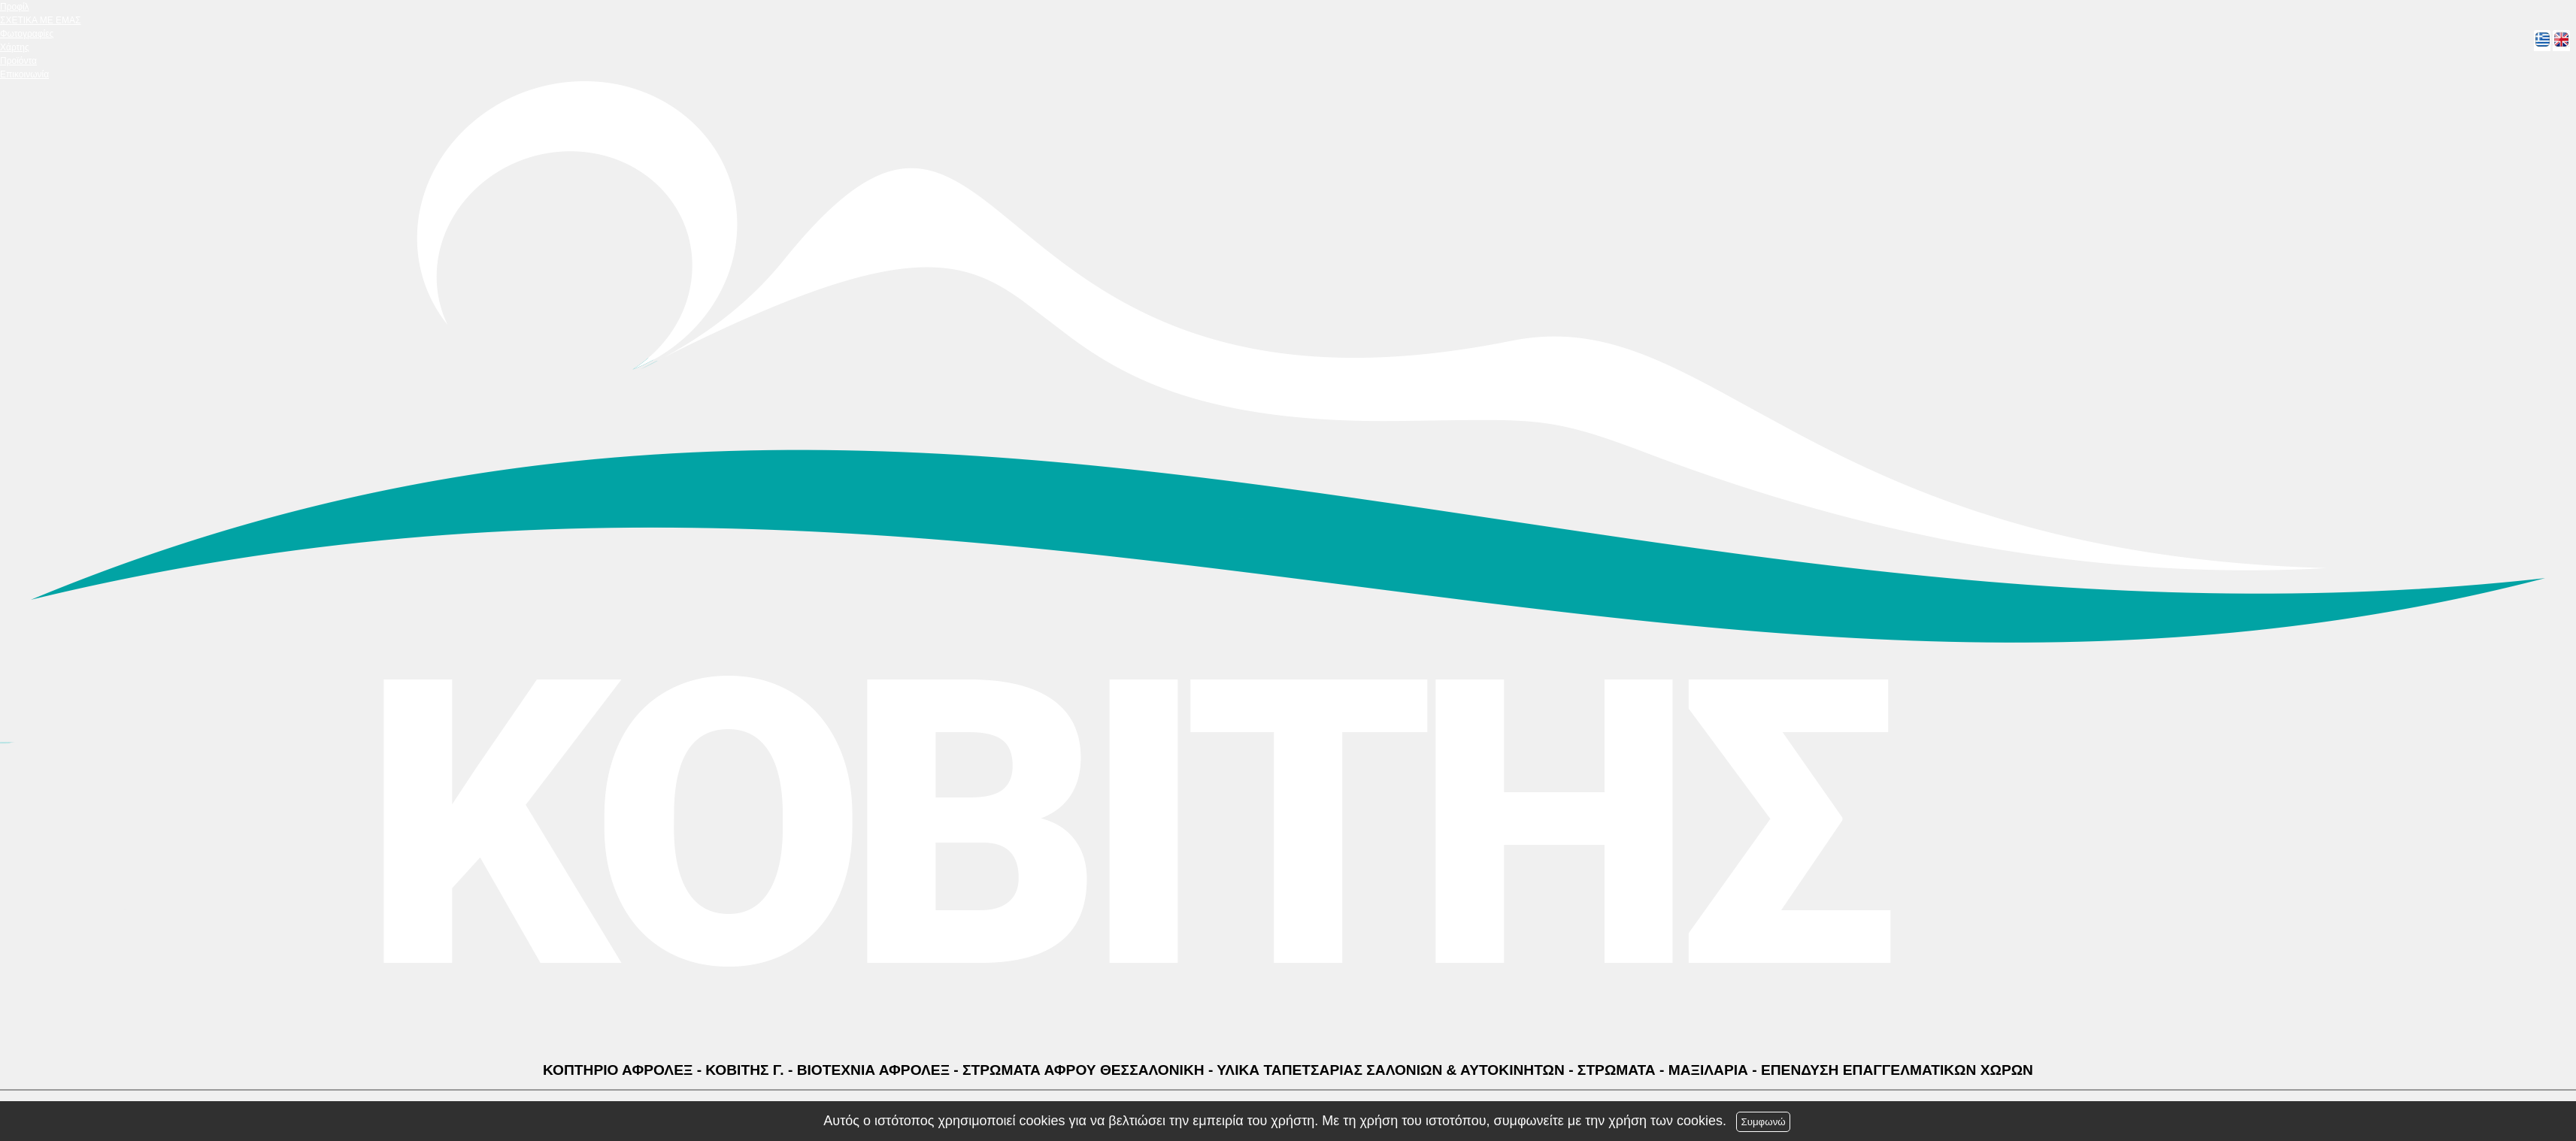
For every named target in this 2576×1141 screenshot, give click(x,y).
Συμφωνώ (1763, 1121)
